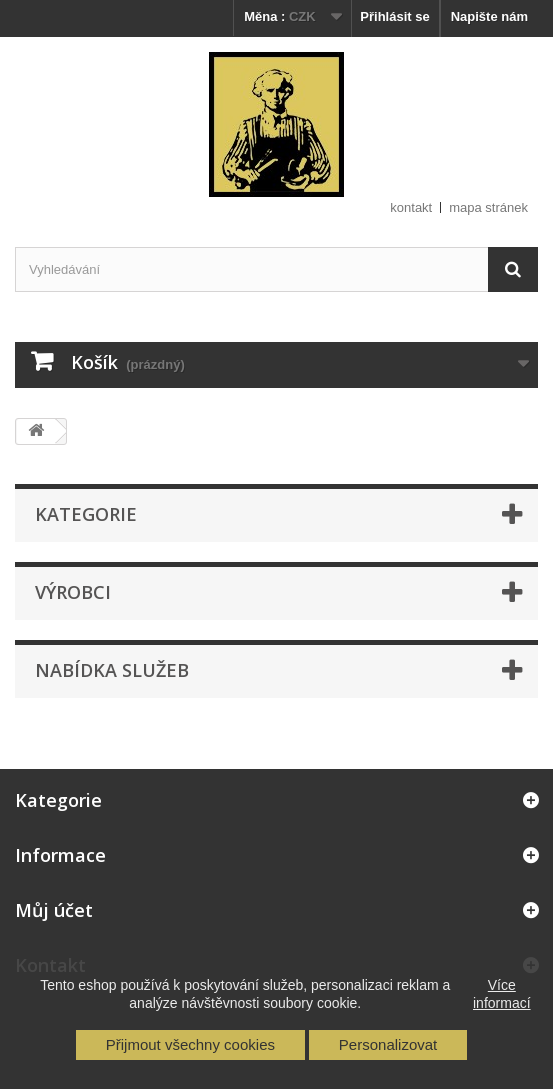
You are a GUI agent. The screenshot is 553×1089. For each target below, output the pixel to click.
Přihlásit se (394, 16)
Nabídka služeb (112, 670)
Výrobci (73, 592)
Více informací (502, 994)
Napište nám (489, 16)
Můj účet (54, 910)
